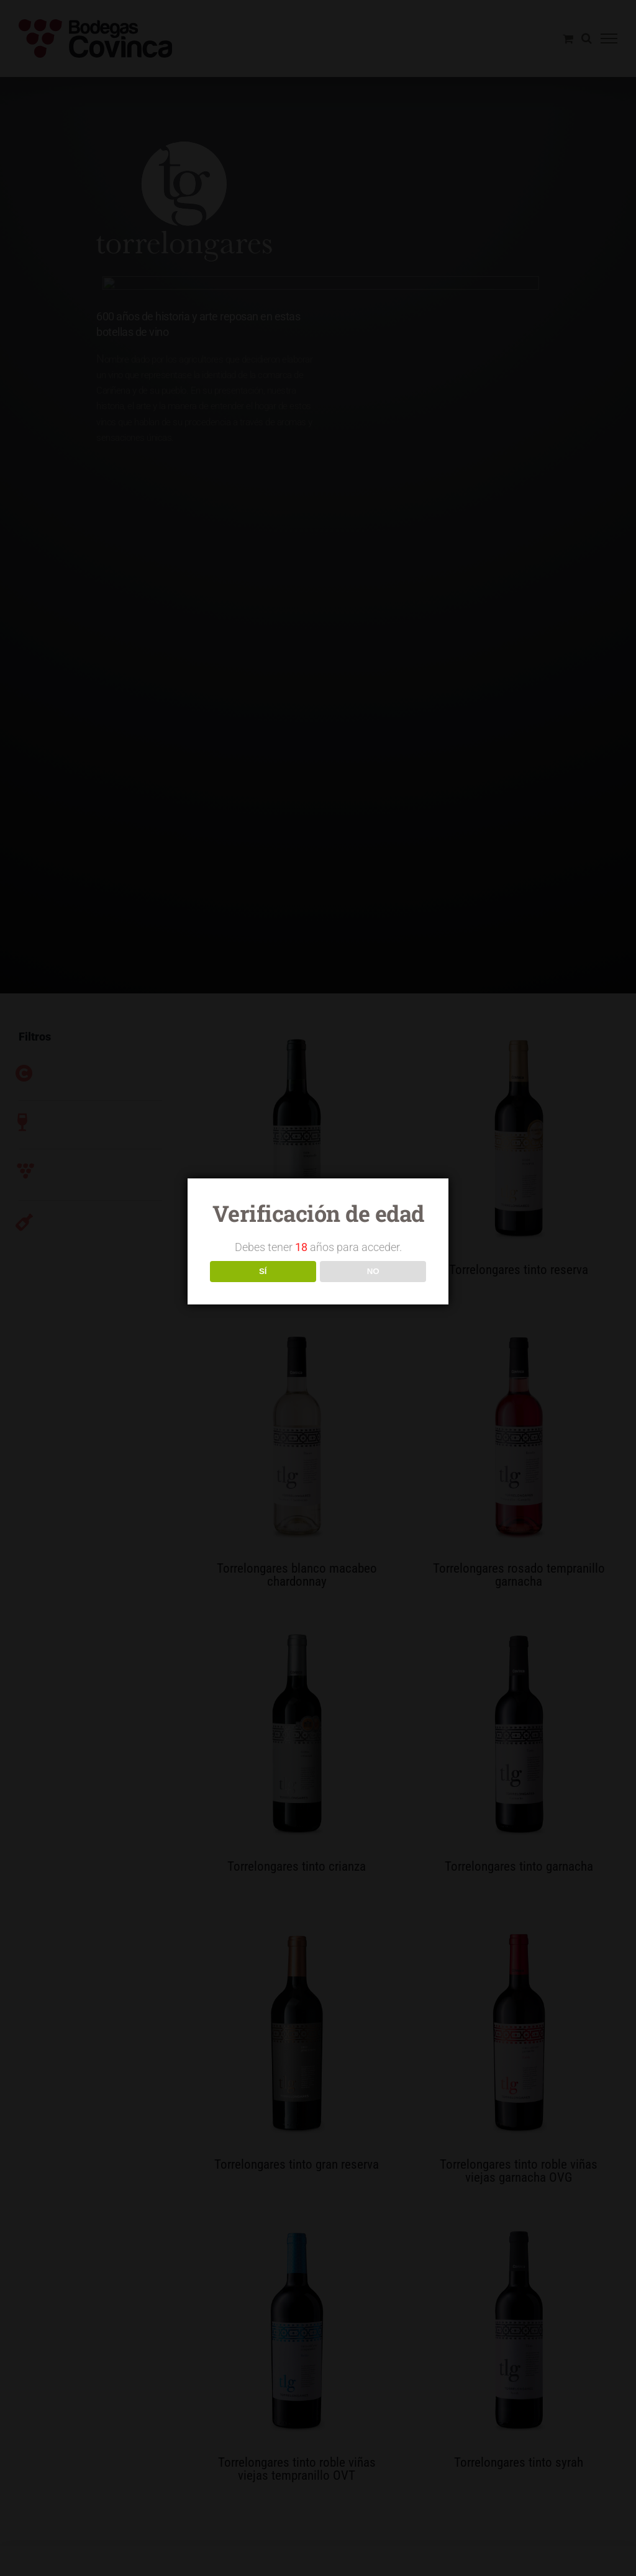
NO (373, 1271)
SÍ (263, 1271)
